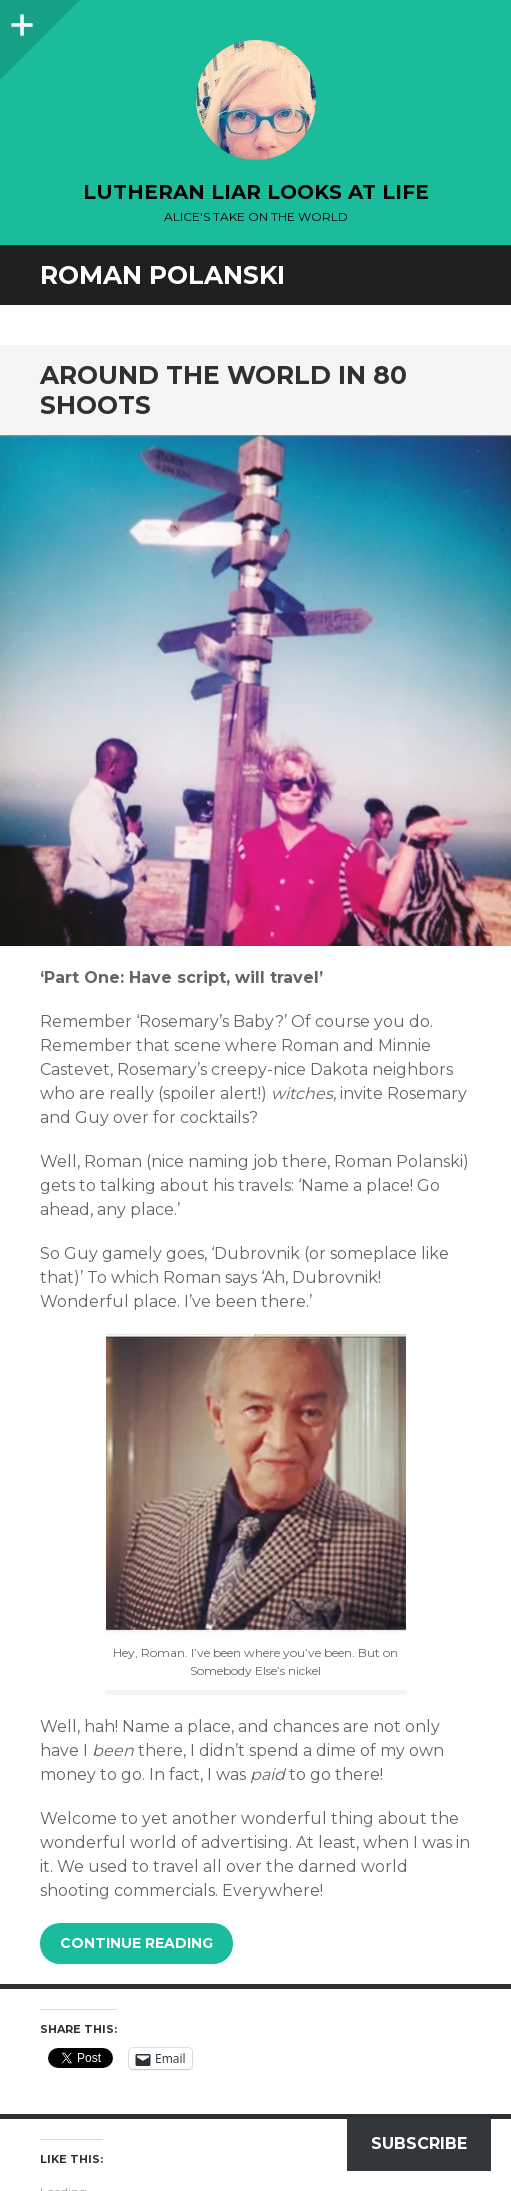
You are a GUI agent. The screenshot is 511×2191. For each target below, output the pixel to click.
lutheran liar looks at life (256, 192)
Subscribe (419, 2143)
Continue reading (136, 1943)
